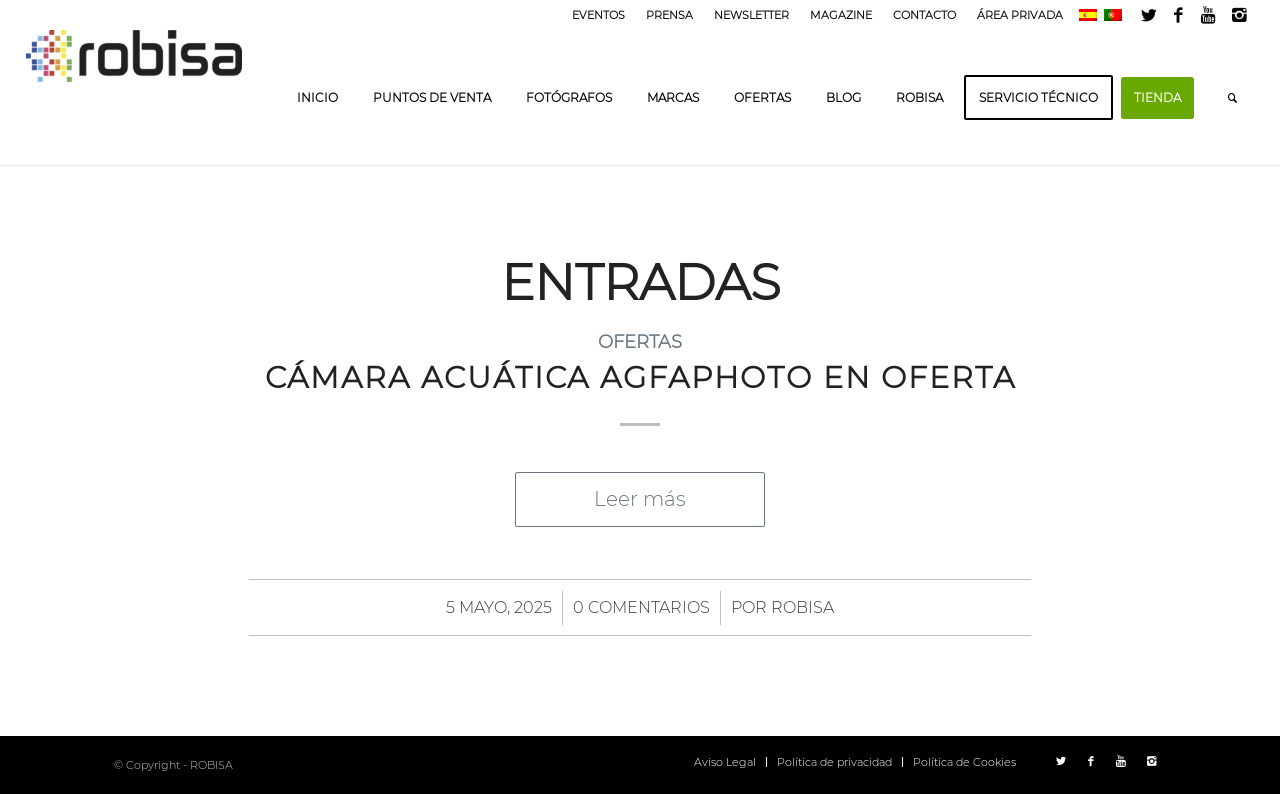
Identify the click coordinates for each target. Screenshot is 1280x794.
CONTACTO (924, 15)
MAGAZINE (841, 15)
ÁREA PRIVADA (1020, 15)
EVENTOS (598, 15)
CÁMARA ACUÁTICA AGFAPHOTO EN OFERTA (640, 377)
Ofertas (640, 341)
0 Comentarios (641, 607)
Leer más (640, 499)
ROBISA (802, 607)
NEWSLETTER (751, 15)
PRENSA (669, 15)
